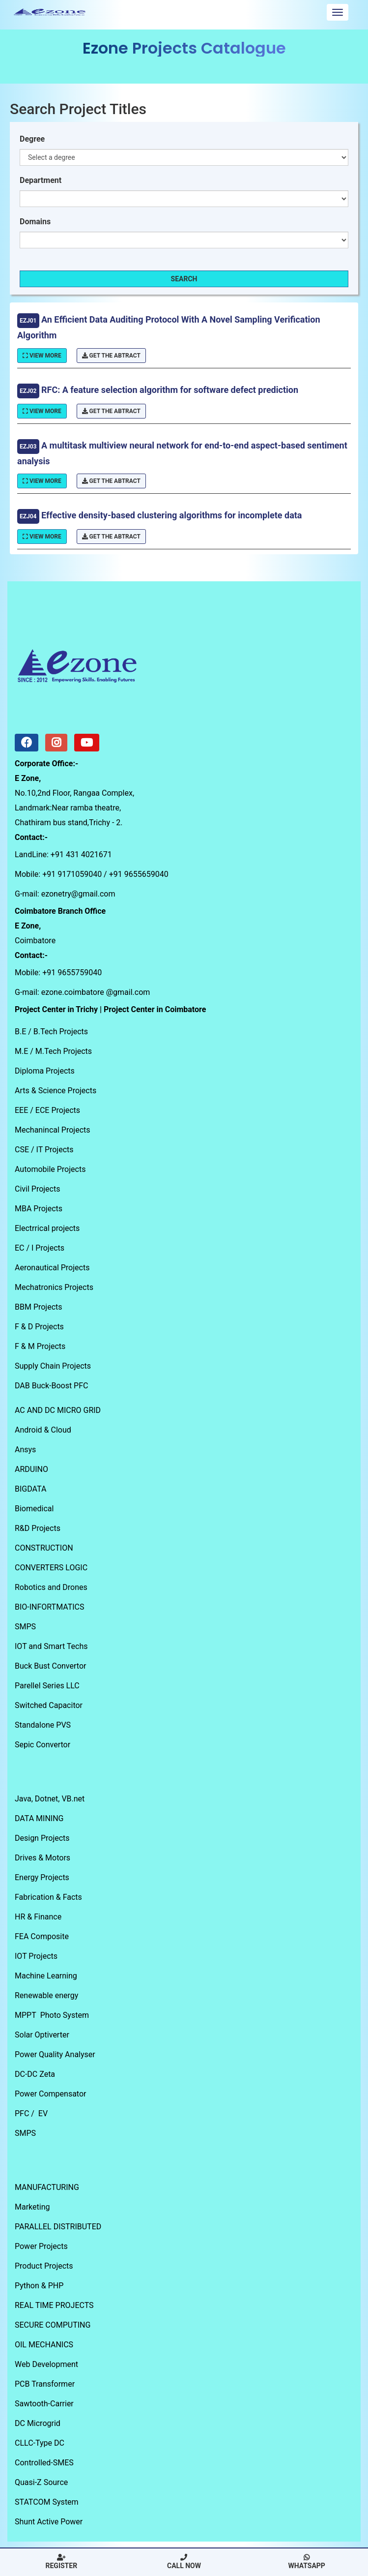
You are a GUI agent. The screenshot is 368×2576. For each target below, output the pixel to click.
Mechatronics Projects (54, 1287)
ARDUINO (31, 1469)
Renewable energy (46, 1995)
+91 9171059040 (72, 874)
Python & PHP (39, 2285)
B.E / (24, 1031)
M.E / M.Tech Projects (53, 1051)
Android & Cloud (43, 1430)
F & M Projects (40, 1346)
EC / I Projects (39, 1248)
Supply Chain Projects (53, 1366)
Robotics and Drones (51, 1587)
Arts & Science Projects (55, 1090)
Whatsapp (306, 2562)
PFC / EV (31, 2113)
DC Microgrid (37, 2423)
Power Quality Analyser (55, 2054)
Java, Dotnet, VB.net (50, 1798)
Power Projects (41, 2246)
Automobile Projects (50, 1169)
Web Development (46, 2364)
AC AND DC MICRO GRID (58, 1410)
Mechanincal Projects (52, 1130)
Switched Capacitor (49, 1705)
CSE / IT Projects (44, 1149)
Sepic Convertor (42, 1744)
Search (184, 279)
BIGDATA (30, 1489)
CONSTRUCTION (44, 1548)
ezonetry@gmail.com (78, 894)
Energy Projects (42, 1877)
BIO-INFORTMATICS (50, 1607)
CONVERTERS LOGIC (51, 1567)
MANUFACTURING (47, 2187)
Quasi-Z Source (41, 2482)
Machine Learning (46, 1975)
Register (62, 2562)
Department (40, 180)
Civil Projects (37, 1189)
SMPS (25, 1626)
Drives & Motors (42, 1857)
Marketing (32, 2207)
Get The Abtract (111, 355)
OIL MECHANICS (44, 2344)
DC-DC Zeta (35, 2074)
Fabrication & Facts (48, 1897)
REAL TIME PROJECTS (54, 2305)
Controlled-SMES (44, 2462)
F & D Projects (39, 1326)
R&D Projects (37, 1528)
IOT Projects (36, 1956)
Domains (35, 221)
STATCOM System (47, 2502)
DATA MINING (39, 1818)
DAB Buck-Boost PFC (51, 1385)
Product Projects (44, 2266)
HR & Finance (38, 1916)
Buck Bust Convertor (50, 1666)
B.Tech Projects (60, 1031)
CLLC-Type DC (39, 2443)
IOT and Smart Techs (51, 1646)
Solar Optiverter (42, 2034)
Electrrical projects (47, 1228)
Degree (32, 139)
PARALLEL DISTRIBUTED (58, 2226)
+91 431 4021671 (81, 854)
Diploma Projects (45, 1071)
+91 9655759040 (72, 972)
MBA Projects (38, 1208)
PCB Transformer (45, 2384)
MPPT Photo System (52, 2015)
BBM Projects (38, 1307)
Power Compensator (50, 2093)
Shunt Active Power (49, 2521)
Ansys (25, 1449)
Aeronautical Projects (52, 1267)
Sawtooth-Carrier (44, 2403)
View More (42, 355)
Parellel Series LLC (47, 1685)
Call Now (184, 2562)
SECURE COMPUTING (52, 2325)
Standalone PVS (43, 1725)
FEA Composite (42, 1936)
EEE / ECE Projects (47, 1110)
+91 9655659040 (139, 874)
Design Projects (42, 1838)
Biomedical (34, 1508)
